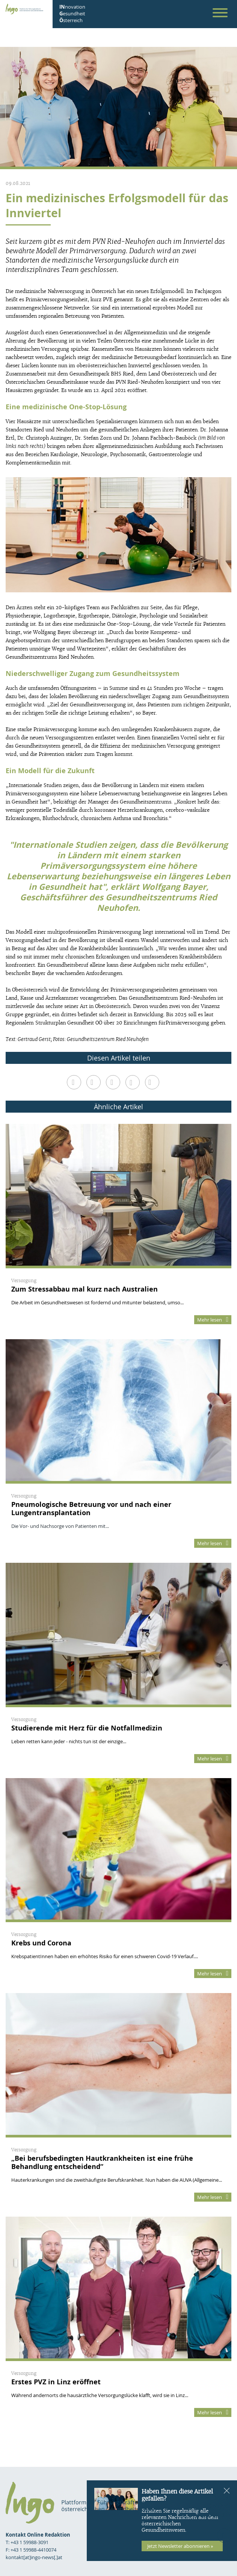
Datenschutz (210, 2515)
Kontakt (217, 2506)
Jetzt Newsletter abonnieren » (180, 2546)
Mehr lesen (212, 1319)
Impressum (213, 2497)
